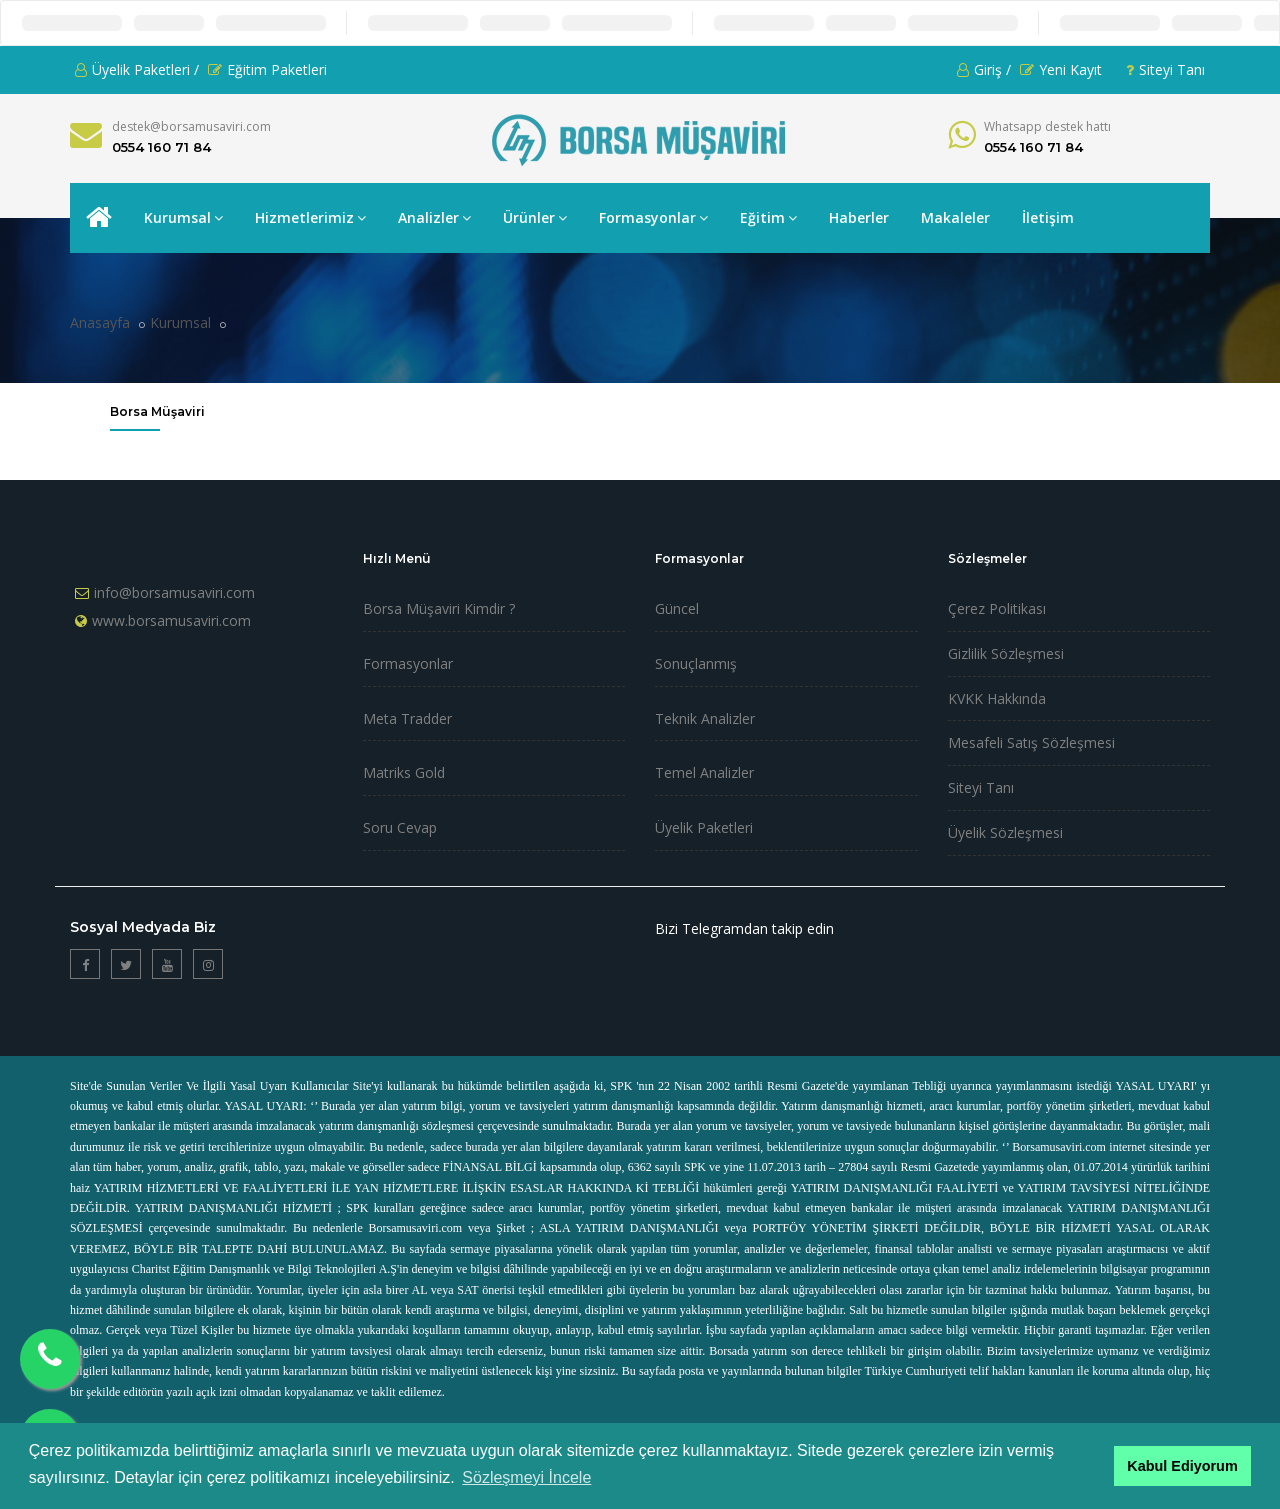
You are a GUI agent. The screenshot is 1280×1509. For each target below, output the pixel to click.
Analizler (434, 217)
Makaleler (955, 217)
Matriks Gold (404, 772)
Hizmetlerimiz (310, 217)
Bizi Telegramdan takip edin (744, 928)
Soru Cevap (400, 827)
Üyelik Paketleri (704, 827)
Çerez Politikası (997, 608)
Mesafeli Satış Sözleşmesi (1031, 742)
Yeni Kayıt (1061, 69)
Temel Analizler (704, 772)
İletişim (1048, 217)
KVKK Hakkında (997, 698)
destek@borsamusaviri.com (191, 126)
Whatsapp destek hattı (1047, 126)
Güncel (677, 608)
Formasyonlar (653, 217)
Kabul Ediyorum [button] (1182, 1466)
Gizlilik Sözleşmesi (1006, 653)
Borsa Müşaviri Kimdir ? (439, 608)
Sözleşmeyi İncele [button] (526, 1477)
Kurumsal (183, 217)
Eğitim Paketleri (267, 69)
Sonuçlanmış (696, 663)
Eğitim (768, 217)
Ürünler (535, 217)
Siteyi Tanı (1165, 69)
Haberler (859, 217)
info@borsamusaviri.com (174, 592)
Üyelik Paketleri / (137, 69)
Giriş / (984, 69)
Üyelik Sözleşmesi (1005, 832)
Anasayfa (100, 322)
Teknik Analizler (705, 718)
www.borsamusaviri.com (171, 620)
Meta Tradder (407, 718)
